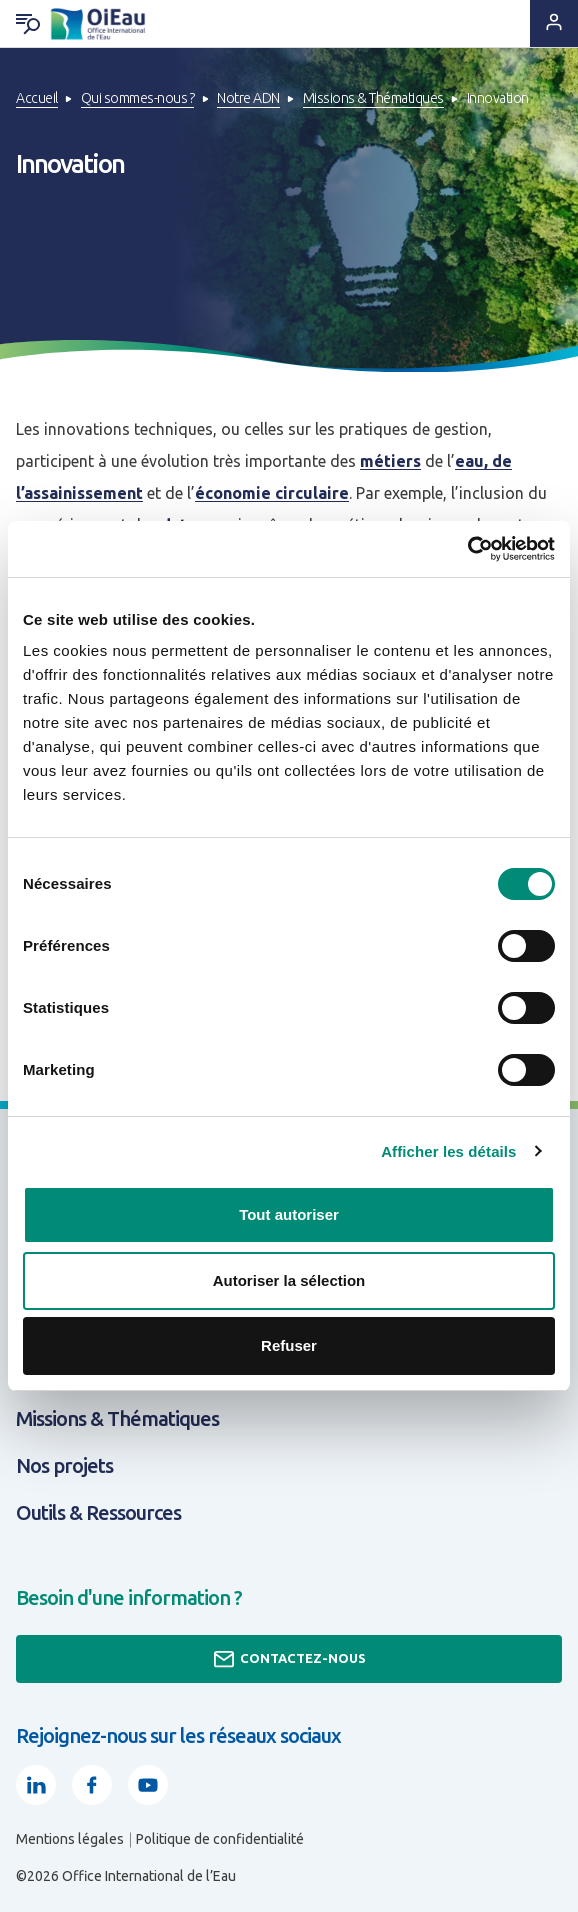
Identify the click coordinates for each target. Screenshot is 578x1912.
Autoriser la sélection (289, 1280)
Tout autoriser (289, 1214)
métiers (390, 461)
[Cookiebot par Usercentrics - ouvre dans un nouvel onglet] (467, 549)
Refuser (289, 1345)
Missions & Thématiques (373, 98)
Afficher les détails (448, 1151)
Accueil (37, 98)
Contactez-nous (289, 1659)
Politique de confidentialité (220, 1839)
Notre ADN (248, 98)
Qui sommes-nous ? (138, 98)
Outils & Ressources (98, 1512)
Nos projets (64, 1465)
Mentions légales (70, 1839)
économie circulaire (272, 493)
